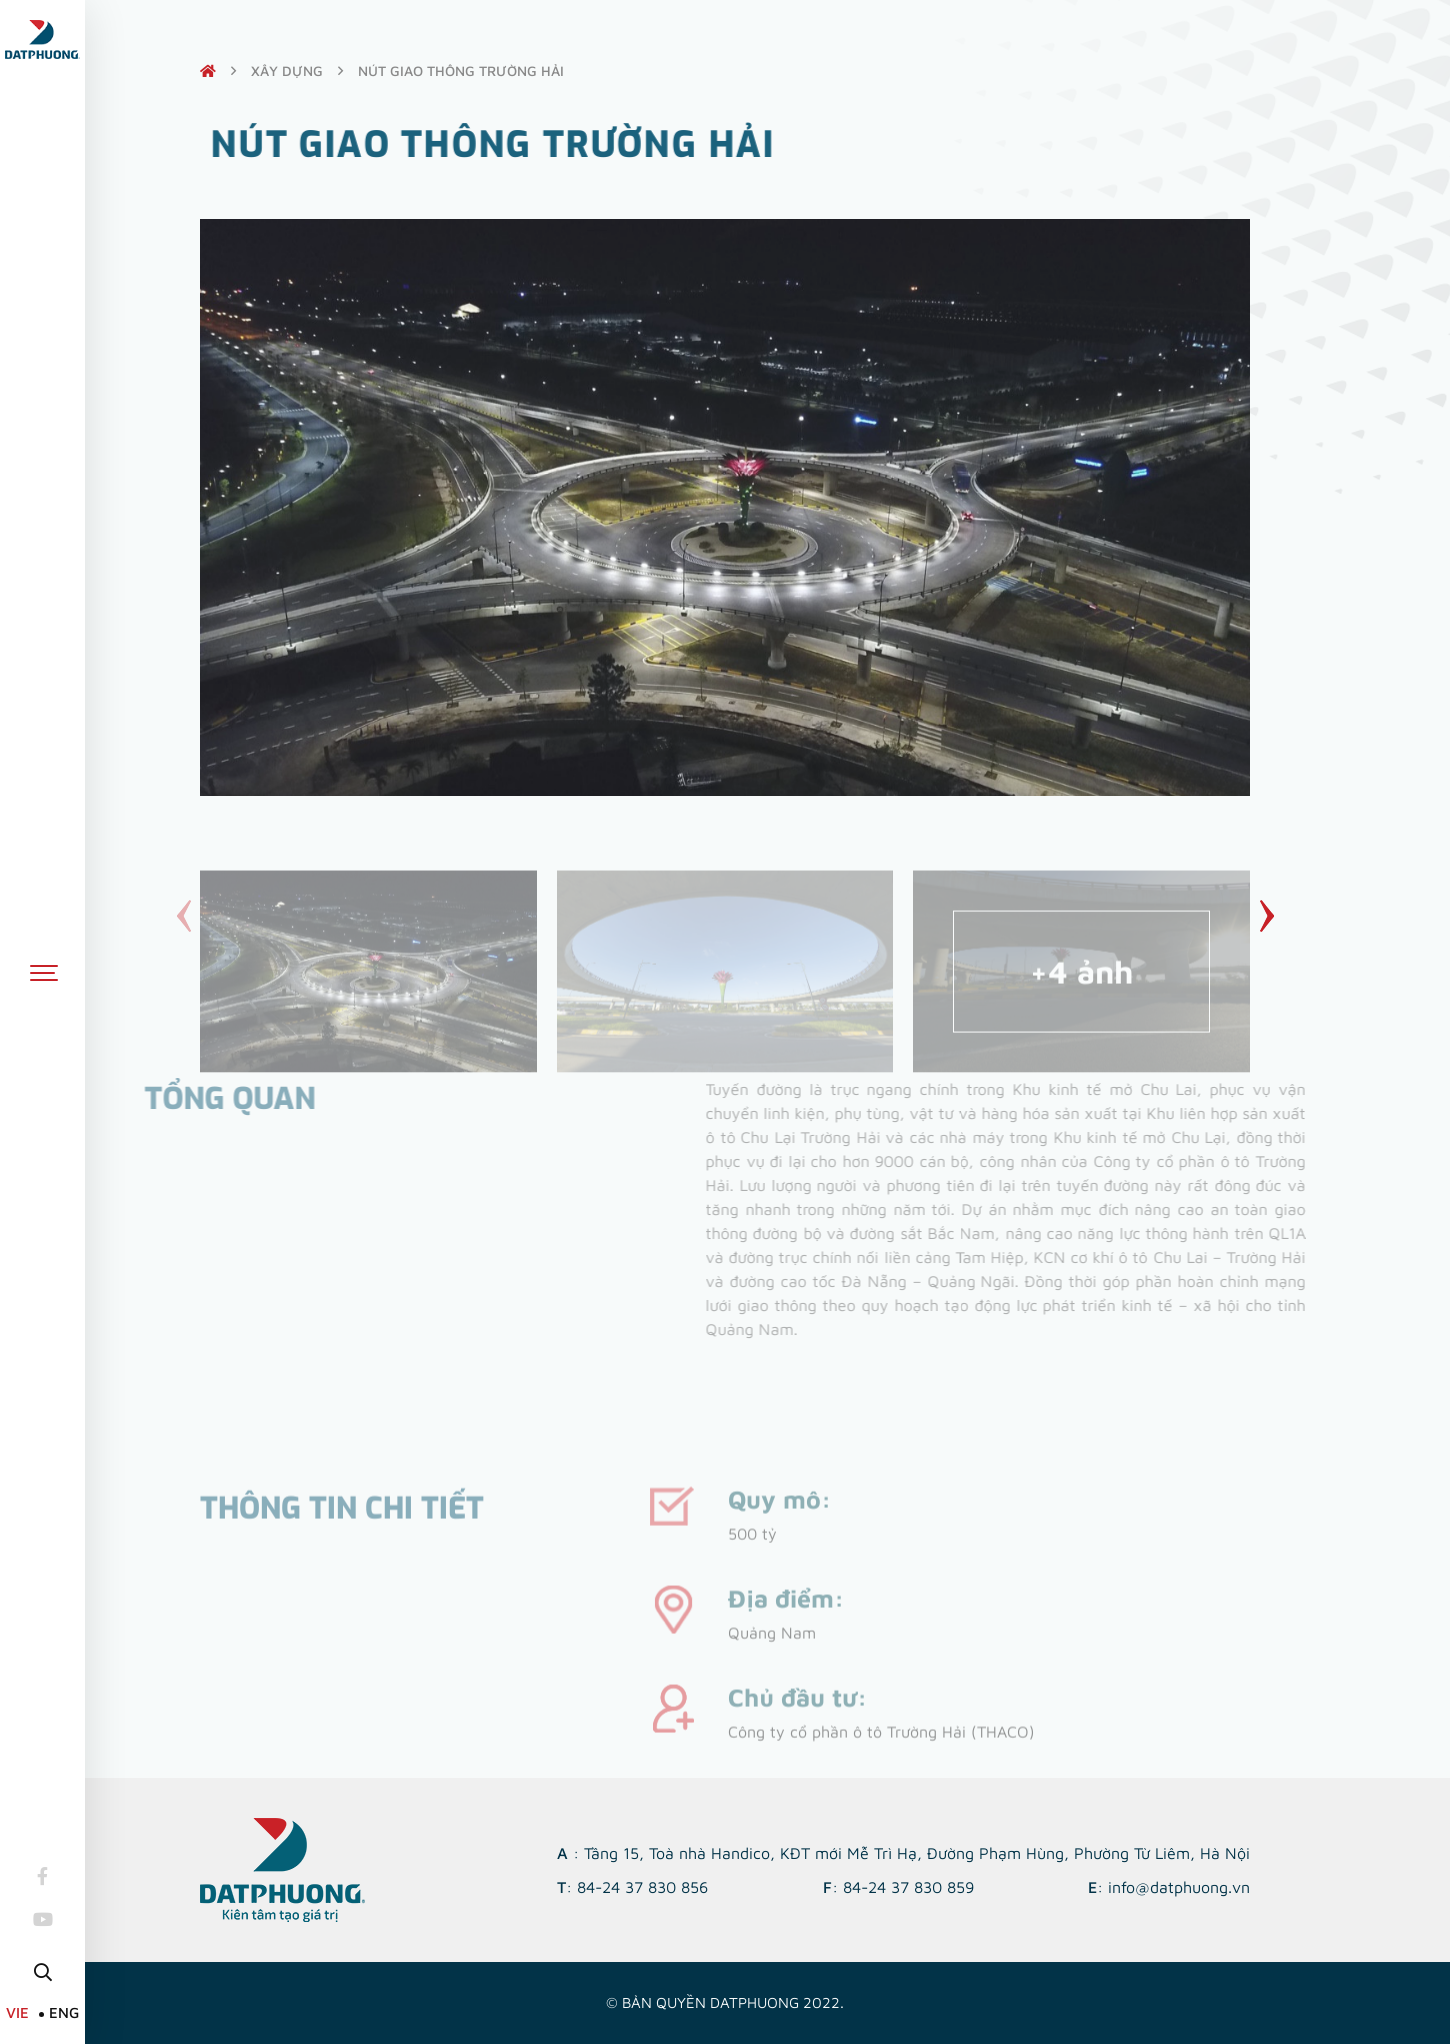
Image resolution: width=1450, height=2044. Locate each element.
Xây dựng (287, 70)
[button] (1266, 916)
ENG (64, 2012)
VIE (17, 2012)
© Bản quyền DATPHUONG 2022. (725, 2002)
